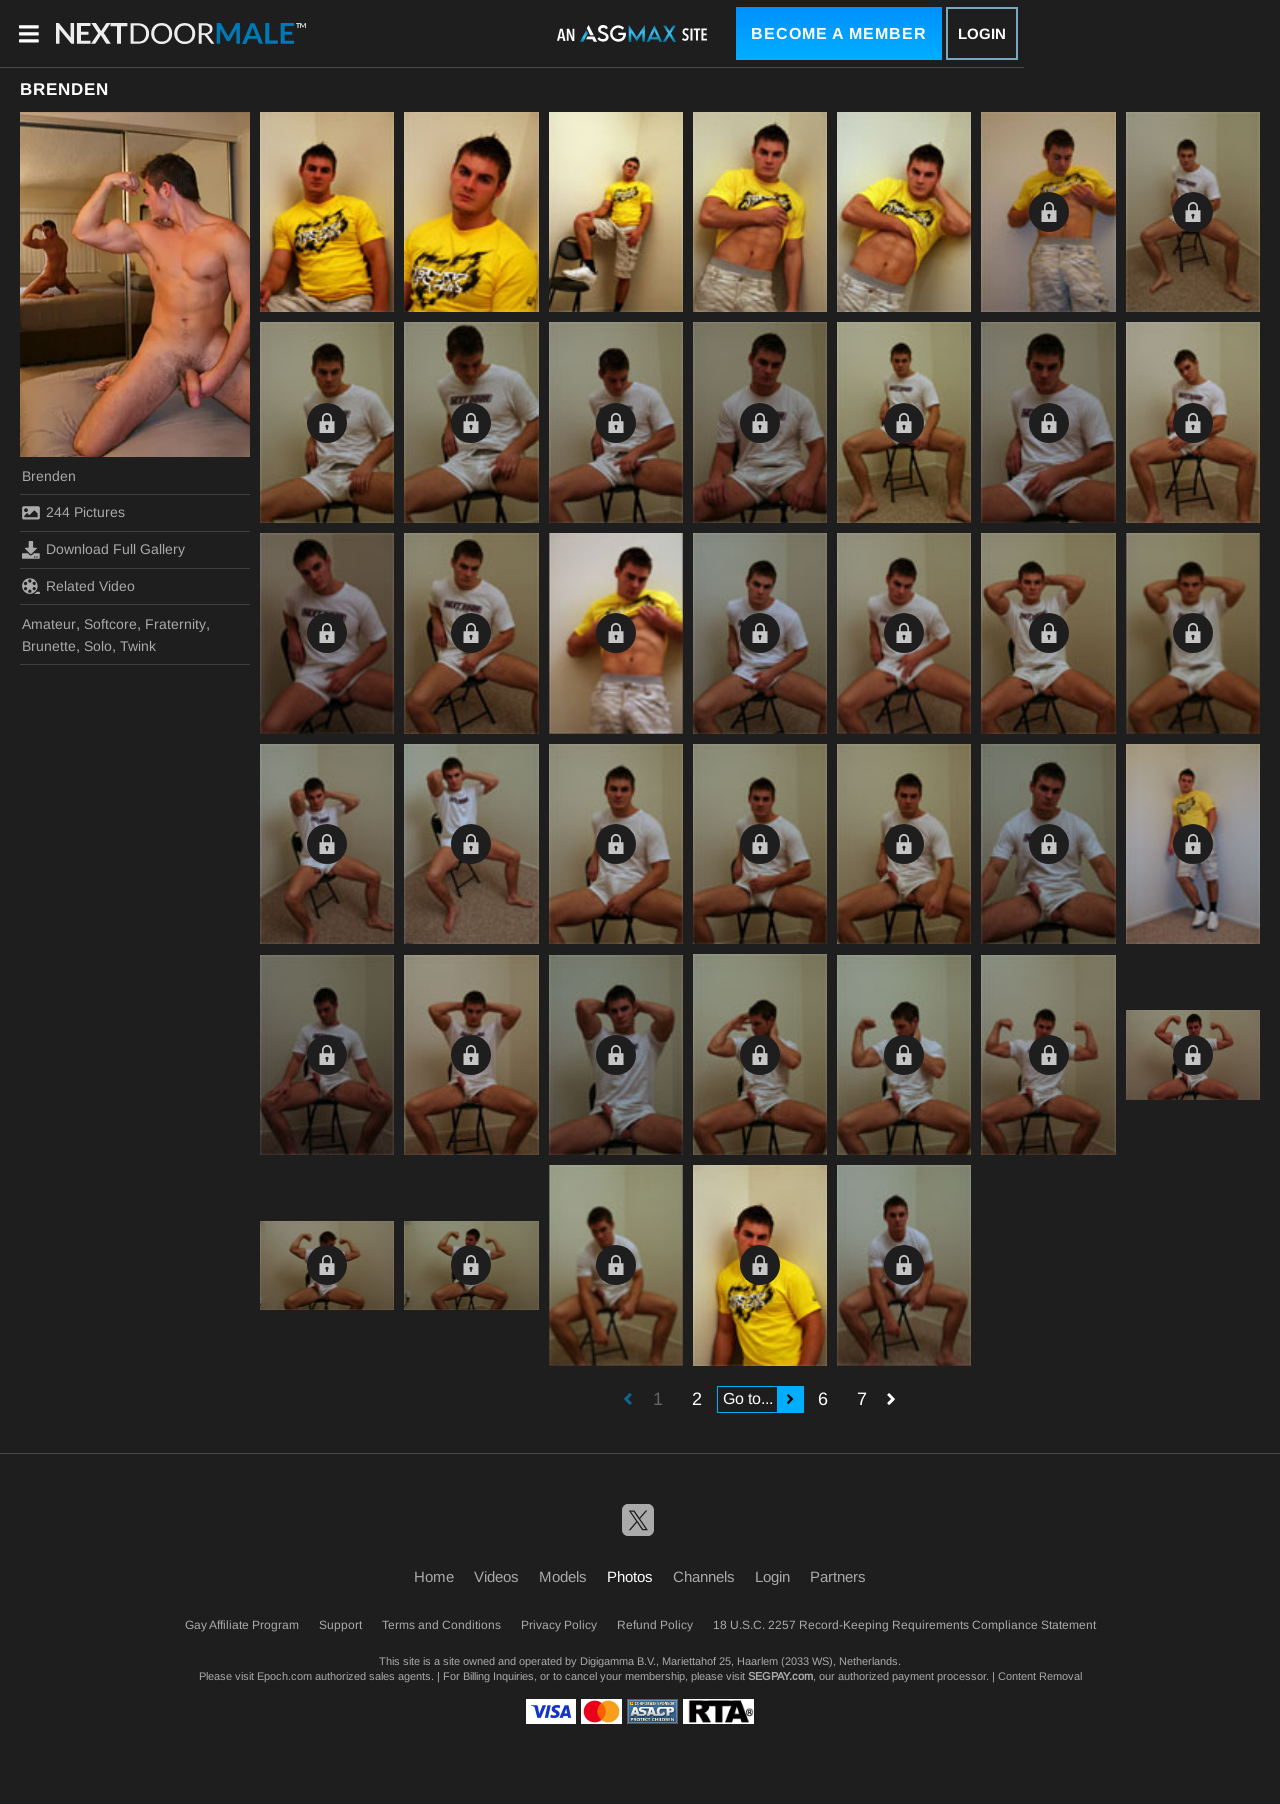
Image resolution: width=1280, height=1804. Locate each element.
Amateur (49, 624)
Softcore (110, 624)
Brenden (49, 476)
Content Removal (1040, 1676)
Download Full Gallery (103, 550)
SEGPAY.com (780, 1676)
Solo (98, 646)
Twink (138, 646)
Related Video (78, 586)
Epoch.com (284, 1676)
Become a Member (839, 33)
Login (982, 33)
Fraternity (175, 624)
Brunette (49, 646)
